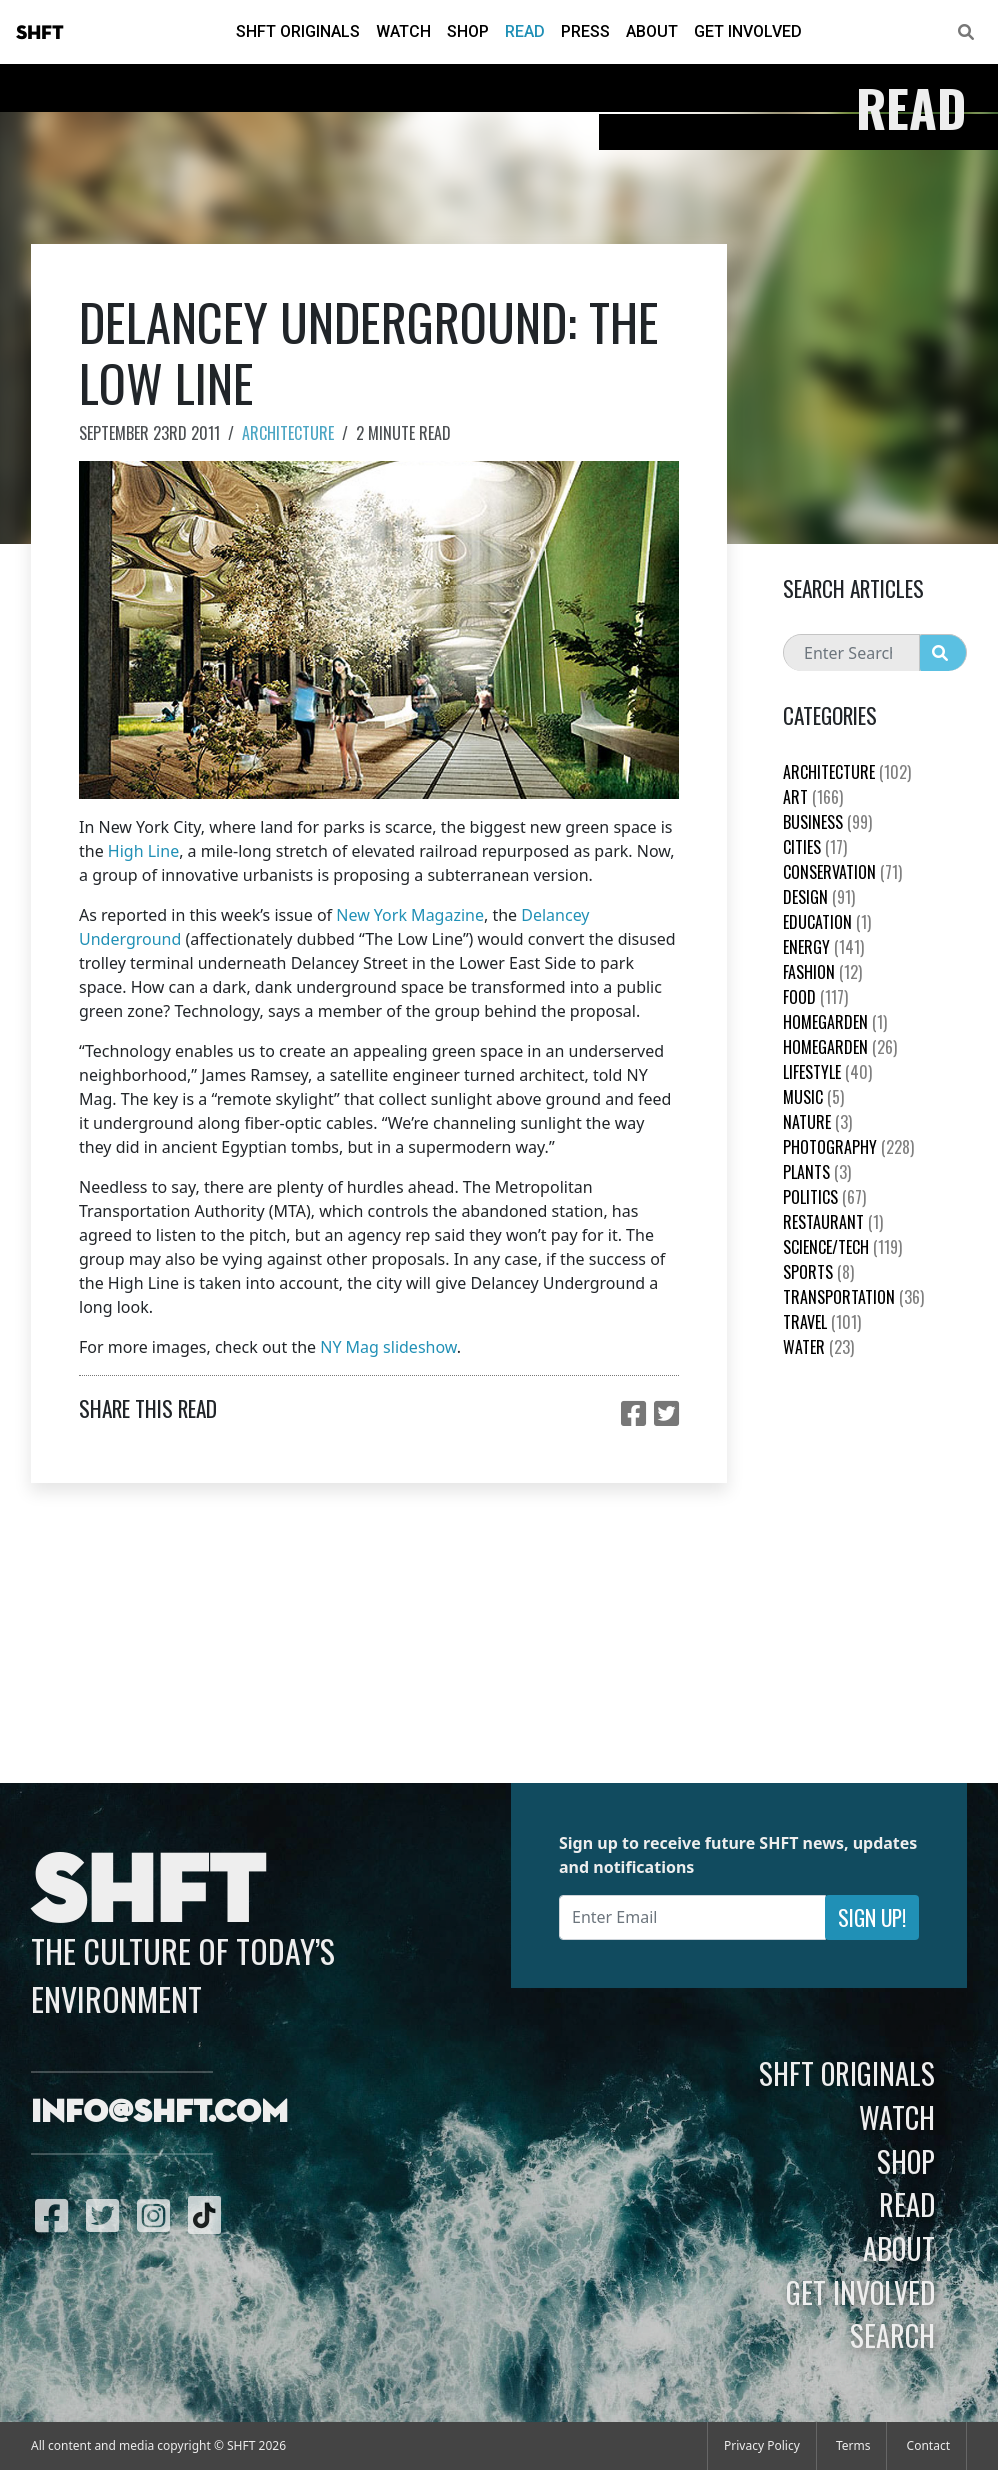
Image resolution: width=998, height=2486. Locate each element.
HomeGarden (835, 1022)
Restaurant (833, 1222)
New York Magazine (410, 915)
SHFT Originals (298, 31)
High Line (143, 851)
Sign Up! (872, 1917)
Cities (815, 847)
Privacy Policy (762, 2445)
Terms (853, 2445)
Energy (823, 947)
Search (892, 2335)
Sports (818, 1272)
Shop (468, 31)
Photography (848, 1147)
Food (815, 997)
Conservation (842, 872)
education (827, 922)
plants (817, 1172)
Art (813, 797)
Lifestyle (827, 1072)
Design (819, 897)
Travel (822, 1322)
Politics (824, 1197)
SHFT (40, 33)
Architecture (288, 433)
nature (817, 1122)
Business (827, 822)
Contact (928, 2445)
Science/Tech (842, 1247)
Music (813, 1097)
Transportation (853, 1297)
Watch (403, 31)
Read (525, 31)
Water (818, 1347)
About (652, 31)
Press (585, 31)
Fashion (822, 972)
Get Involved (748, 31)
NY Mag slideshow (388, 1347)
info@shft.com (159, 2113)
